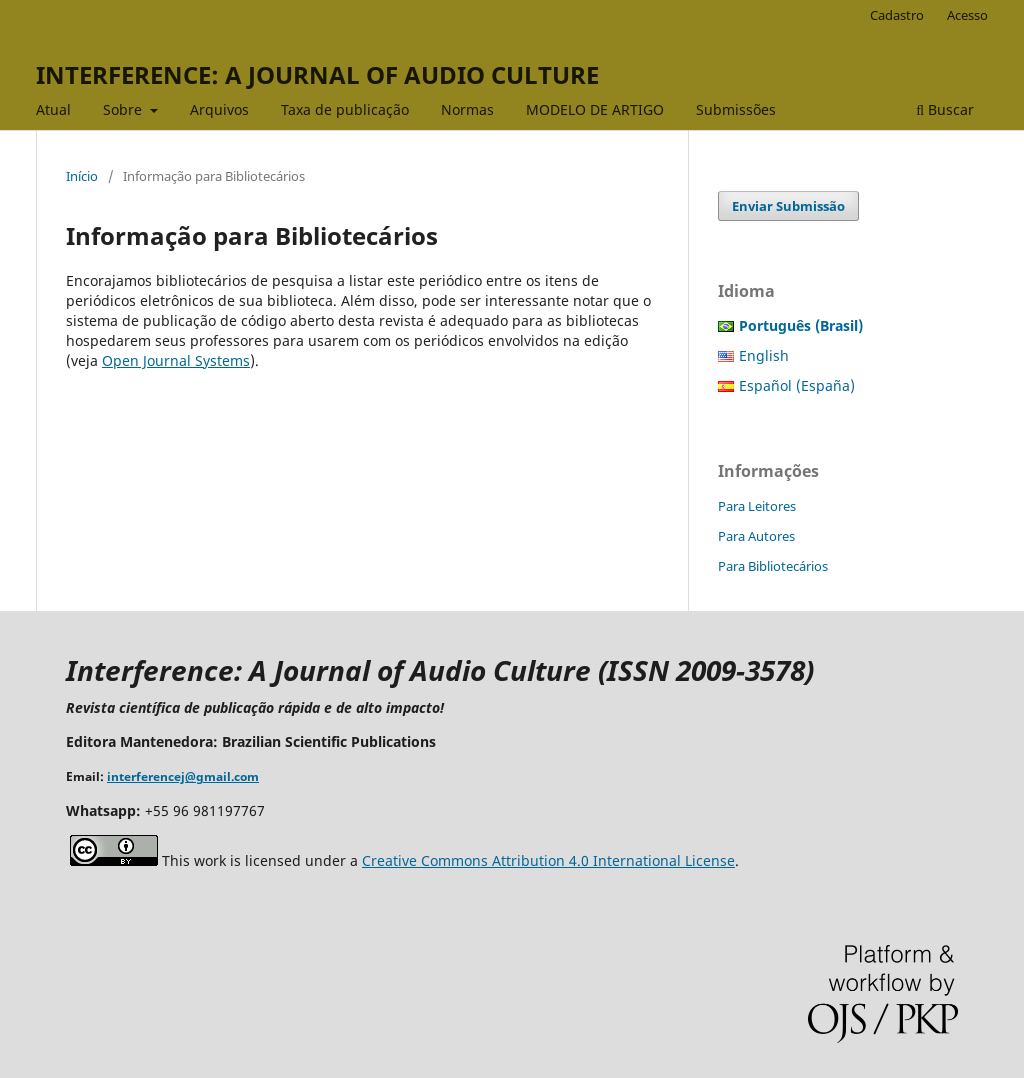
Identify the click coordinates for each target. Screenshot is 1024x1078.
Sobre (124, 109)
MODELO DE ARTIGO (595, 109)
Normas (467, 109)
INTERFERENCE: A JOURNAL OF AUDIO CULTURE (317, 74)
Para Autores (756, 536)
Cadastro (897, 15)
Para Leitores (757, 506)
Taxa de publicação (345, 109)
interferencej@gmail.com (183, 776)
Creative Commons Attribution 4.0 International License (548, 860)
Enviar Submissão (788, 206)
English (764, 355)
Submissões (736, 109)
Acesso (967, 15)
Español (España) (797, 385)
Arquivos (219, 109)
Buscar (945, 109)
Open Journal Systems (176, 360)
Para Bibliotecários (773, 566)
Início (82, 176)
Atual (53, 109)
